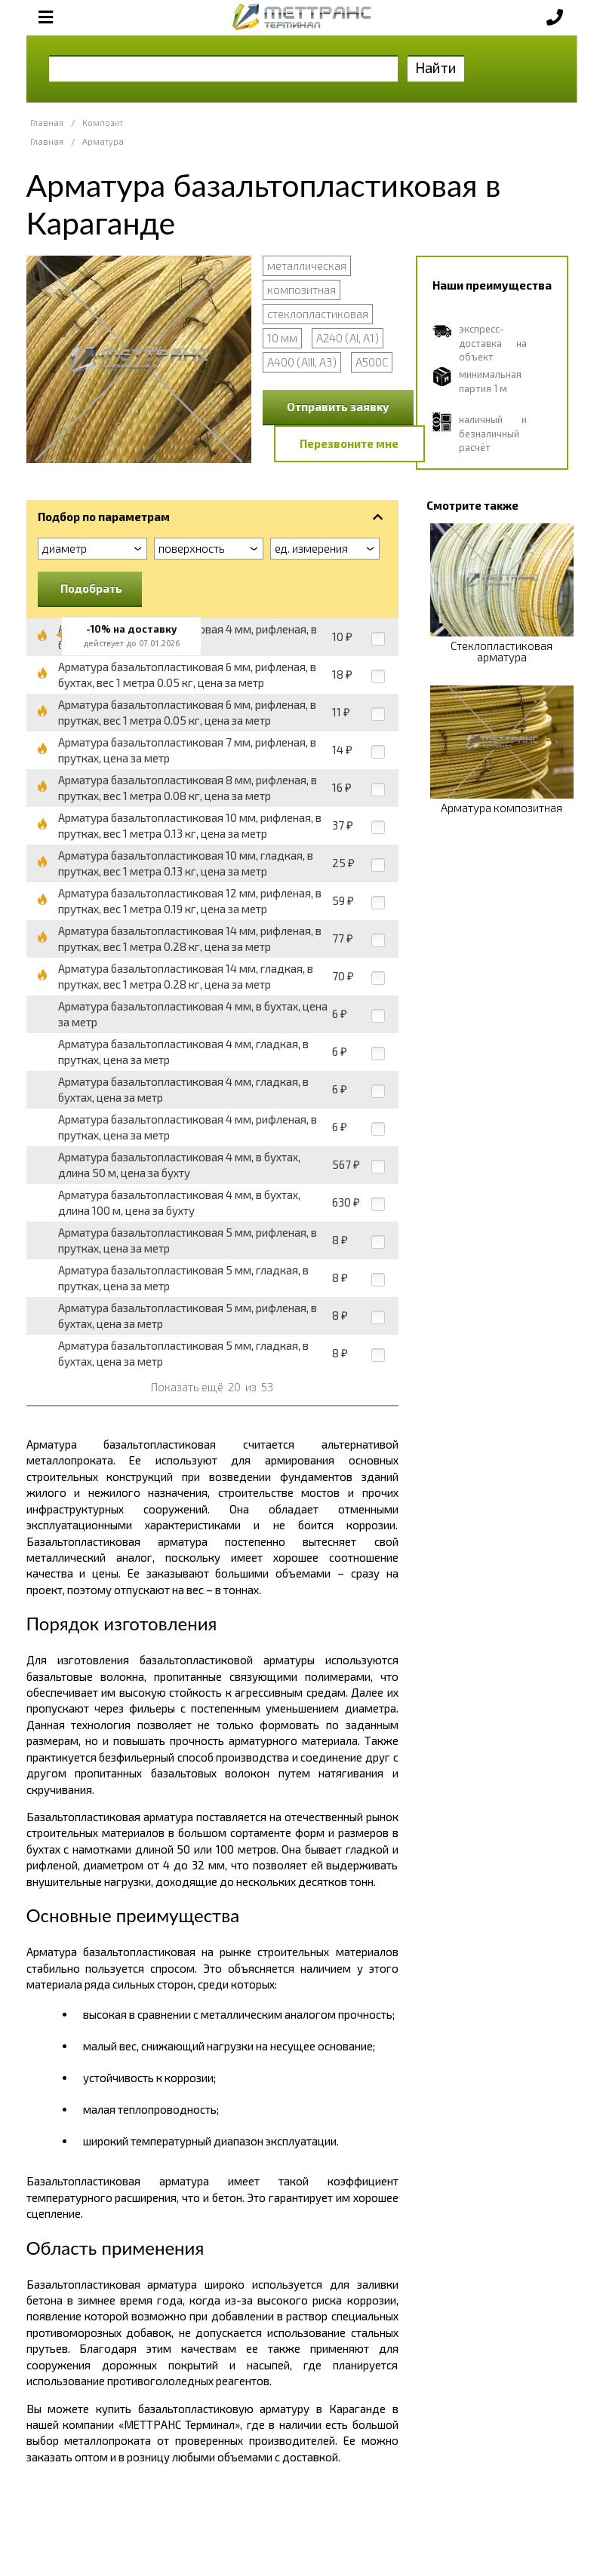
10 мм (282, 338)
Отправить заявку (338, 406)
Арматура (103, 141)
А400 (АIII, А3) (302, 362)
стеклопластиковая (317, 313)
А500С (371, 362)
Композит (102, 122)
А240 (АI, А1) (347, 338)
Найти (436, 67)
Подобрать (91, 588)
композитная (301, 289)
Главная (46, 122)
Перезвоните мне (349, 443)
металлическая (306, 265)
